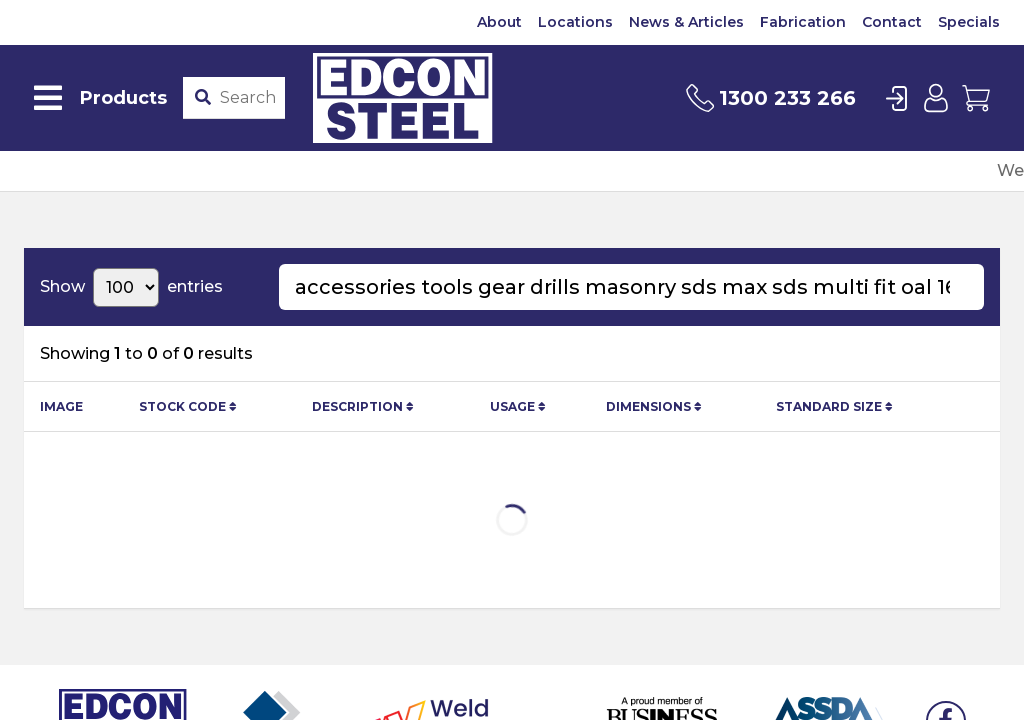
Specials (969, 22)
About (499, 22)
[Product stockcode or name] (248, 98)
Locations (575, 22)
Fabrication (803, 22)
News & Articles (686, 22)
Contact (892, 22)
